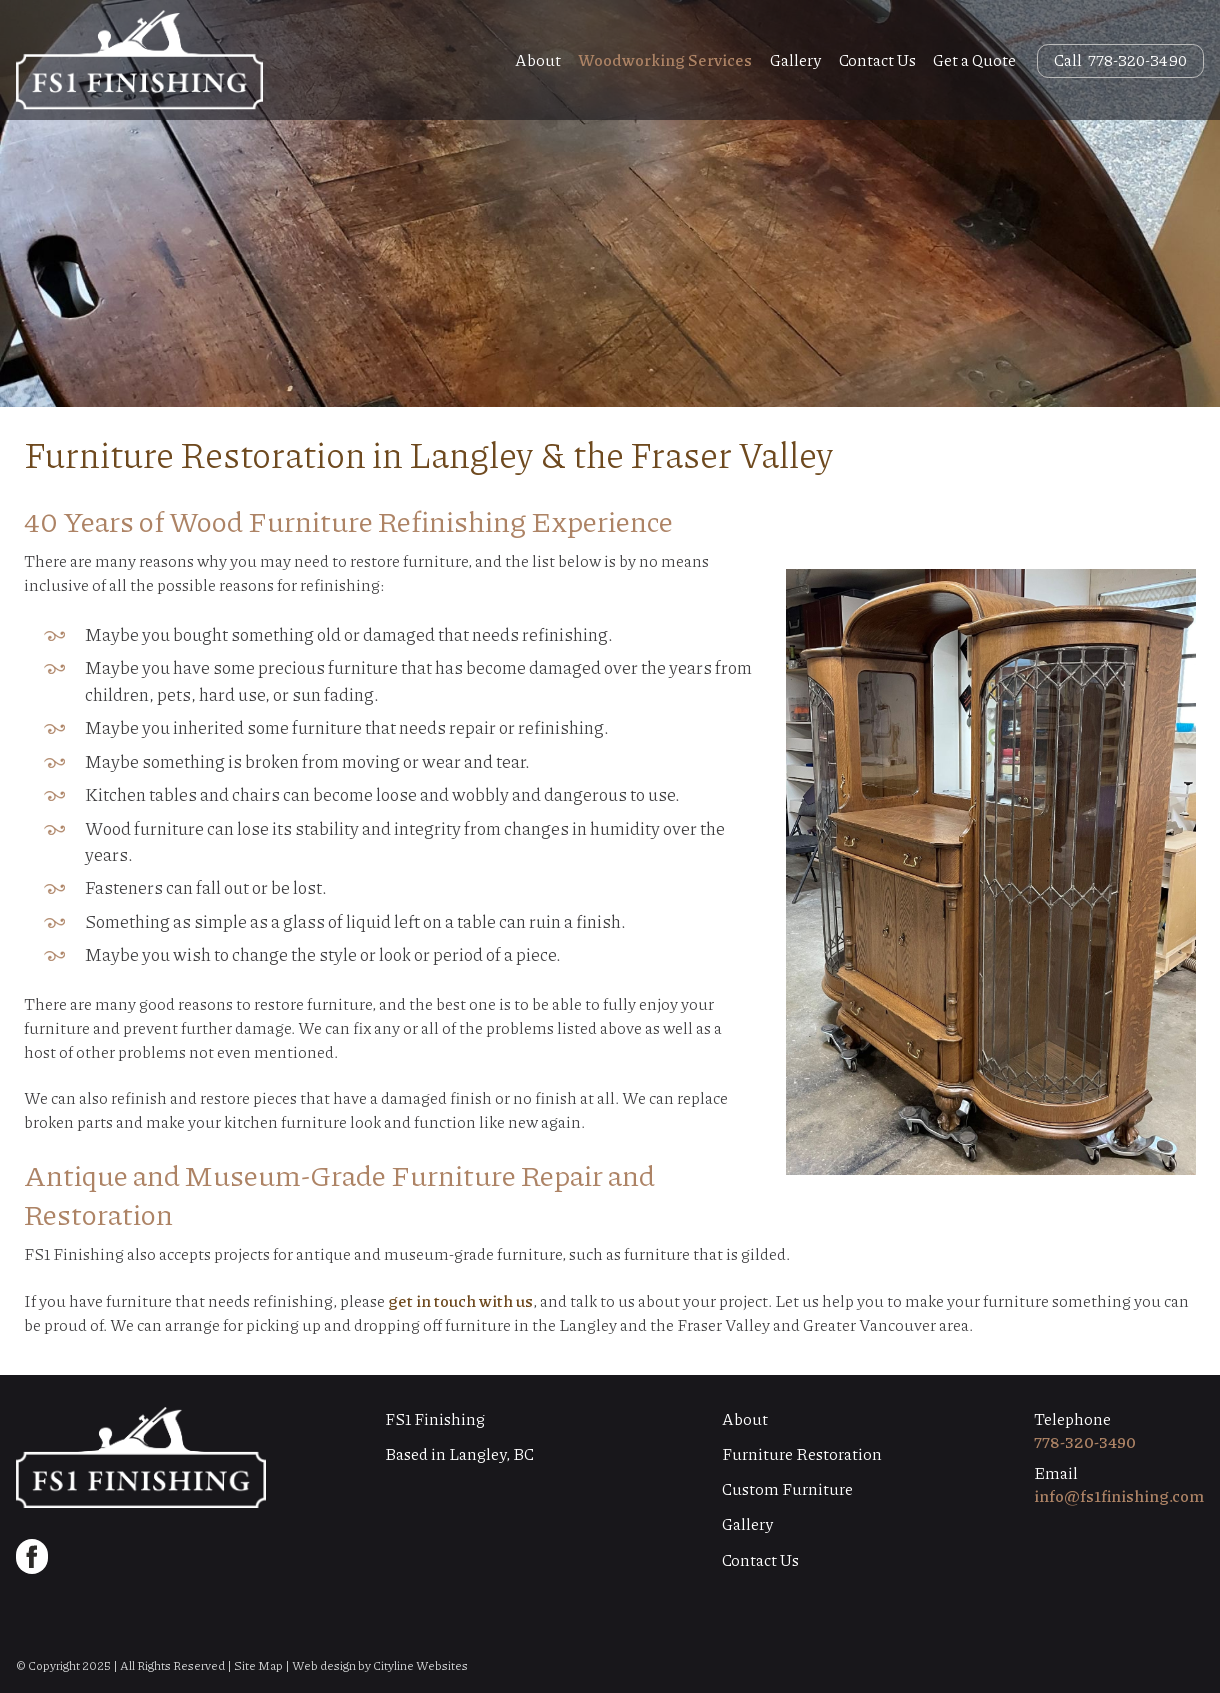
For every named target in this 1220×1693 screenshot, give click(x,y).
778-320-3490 (1085, 1441)
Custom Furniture (787, 1488)
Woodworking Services (665, 59)
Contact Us (877, 59)
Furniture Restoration (802, 1453)
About (538, 59)
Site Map (258, 1665)
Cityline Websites (420, 1665)
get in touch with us (460, 1300)
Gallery (795, 59)
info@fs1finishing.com (1119, 1495)
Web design (324, 1665)
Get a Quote (974, 59)
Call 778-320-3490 (1120, 59)
